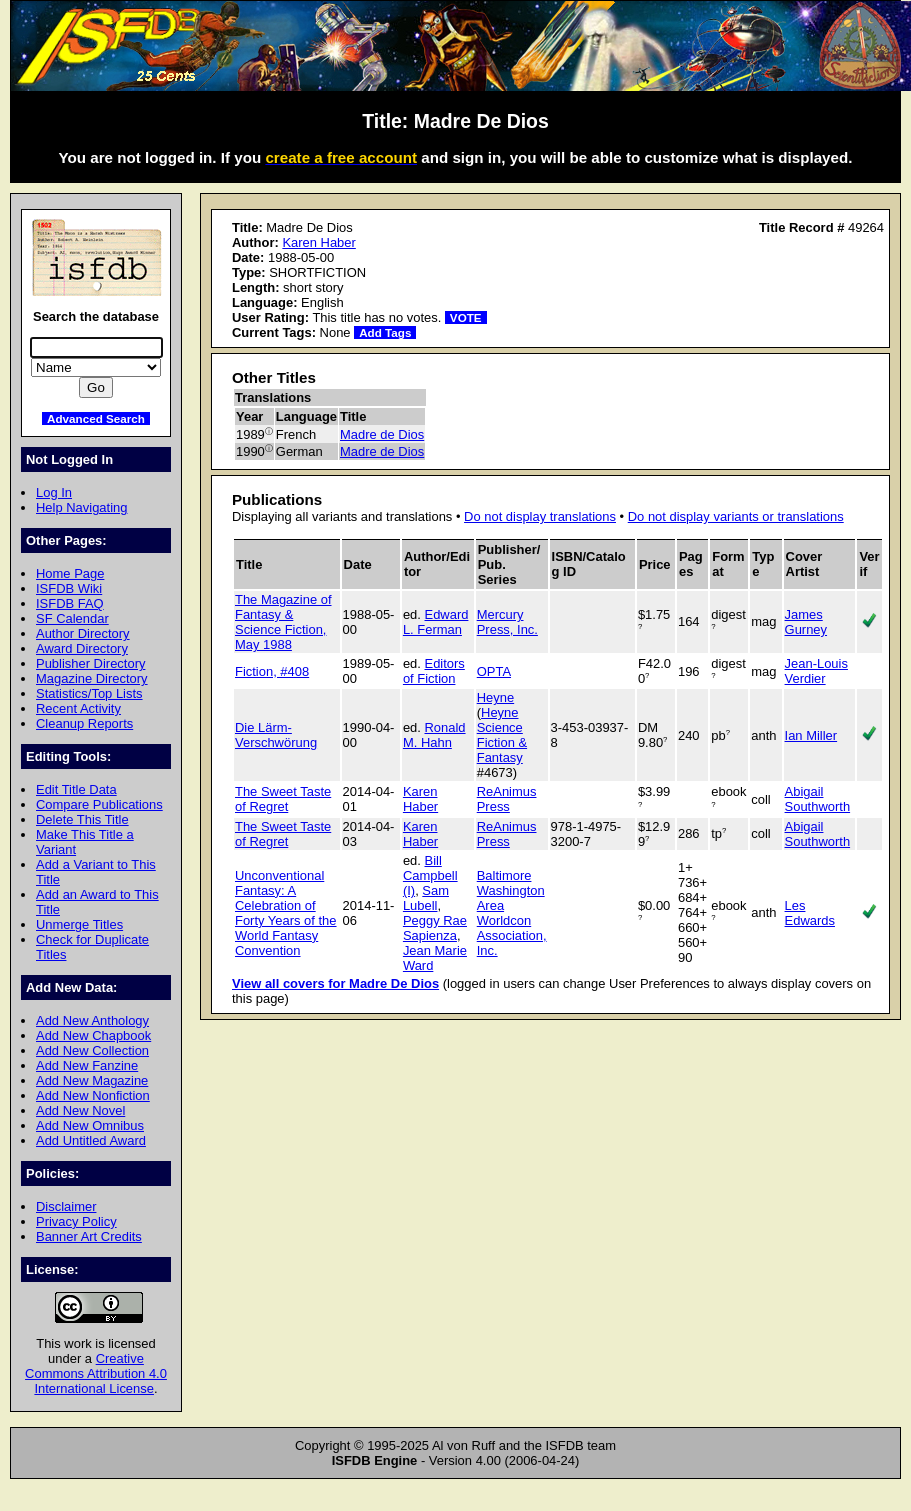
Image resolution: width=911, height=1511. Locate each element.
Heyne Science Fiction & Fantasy (502, 735)
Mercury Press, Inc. (507, 622)
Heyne (495, 697)
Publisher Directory (90, 663)
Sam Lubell (426, 898)
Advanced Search (96, 418)
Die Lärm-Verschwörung (276, 735)
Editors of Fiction (434, 671)
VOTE (466, 317)
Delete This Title (82, 819)
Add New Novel (80, 1110)
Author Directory (83, 633)
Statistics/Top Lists (89, 693)
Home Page (70, 573)
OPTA (494, 671)
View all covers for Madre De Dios (335, 983)
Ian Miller (811, 735)
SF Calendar (72, 618)
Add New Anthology (92, 1020)
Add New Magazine (92, 1080)
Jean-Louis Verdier (816, 671)
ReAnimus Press (507, 799)
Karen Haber (318, 242)
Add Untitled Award (91, 1140)
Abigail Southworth (818, 799)
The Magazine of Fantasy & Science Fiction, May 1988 (283, 622)
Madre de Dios (382, 434)
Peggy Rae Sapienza (435, 928)
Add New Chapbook (93, 1035)
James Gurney (806, 622)
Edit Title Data (76, 789)
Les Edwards (810, 913)
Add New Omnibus (90, 1125)
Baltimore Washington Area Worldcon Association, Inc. (512, 913)
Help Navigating (81, 507)
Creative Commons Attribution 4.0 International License (96, 1373)
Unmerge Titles (79, 924)
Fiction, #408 (272, 671)
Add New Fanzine (87, 1065)
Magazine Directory (92, 678)
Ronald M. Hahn (434, 735)
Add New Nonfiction (93, 1095)
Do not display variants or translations (736, 516)
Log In (54, 492)
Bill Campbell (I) (430, 875)
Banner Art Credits (89, 1236)
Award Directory (82, 648)
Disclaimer (66, 1206)
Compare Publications (99, 804)
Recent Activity (78, 708)
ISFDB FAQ (70, 603)
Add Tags (385, 332)
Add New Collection (92, 1050)
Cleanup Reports (84, 723)
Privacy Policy (76, 1221)
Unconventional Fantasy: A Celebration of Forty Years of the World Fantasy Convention (286, 913)
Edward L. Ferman (436, 622)
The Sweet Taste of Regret (283, 799)
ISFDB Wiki (69, 588)
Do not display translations (540, 516)
